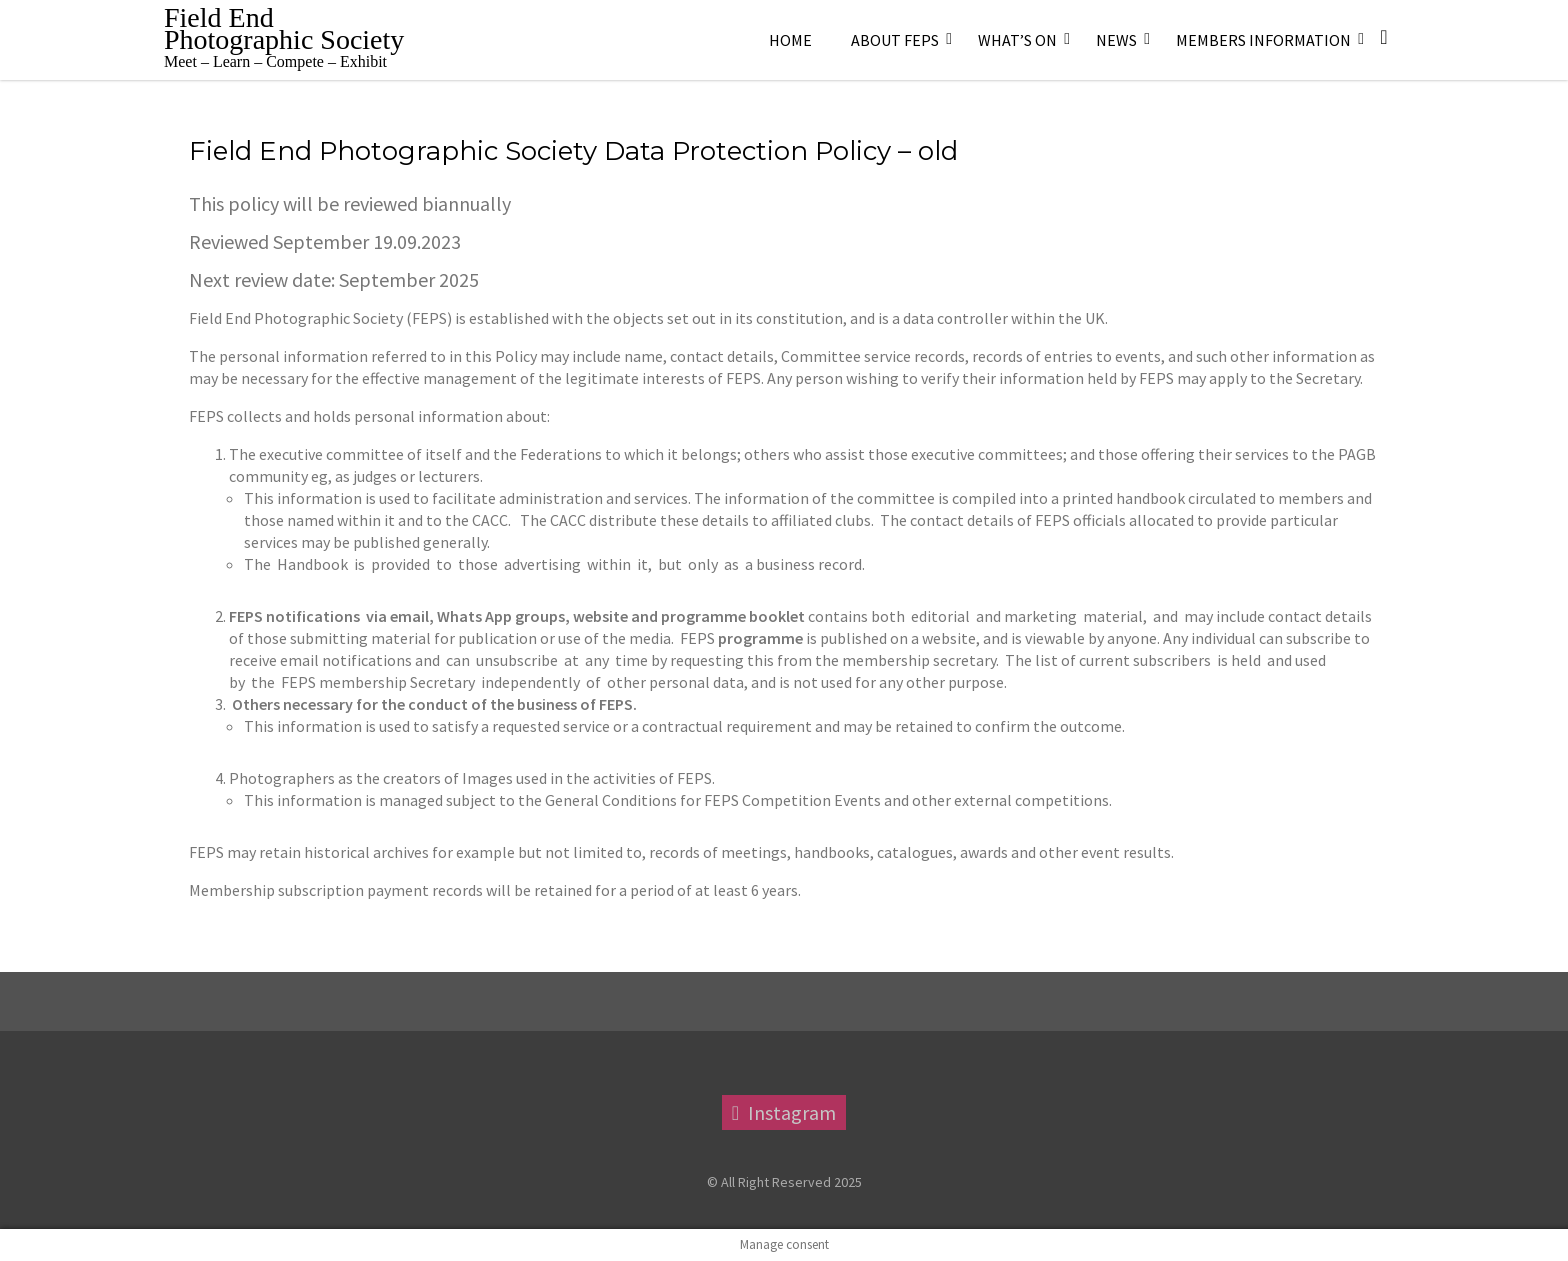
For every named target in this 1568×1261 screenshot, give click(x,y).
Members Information (1263, 40)
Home (790, 40)
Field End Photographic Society (284, 28)
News (1116, 40)
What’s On (1017, 40)
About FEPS (895, 40)
